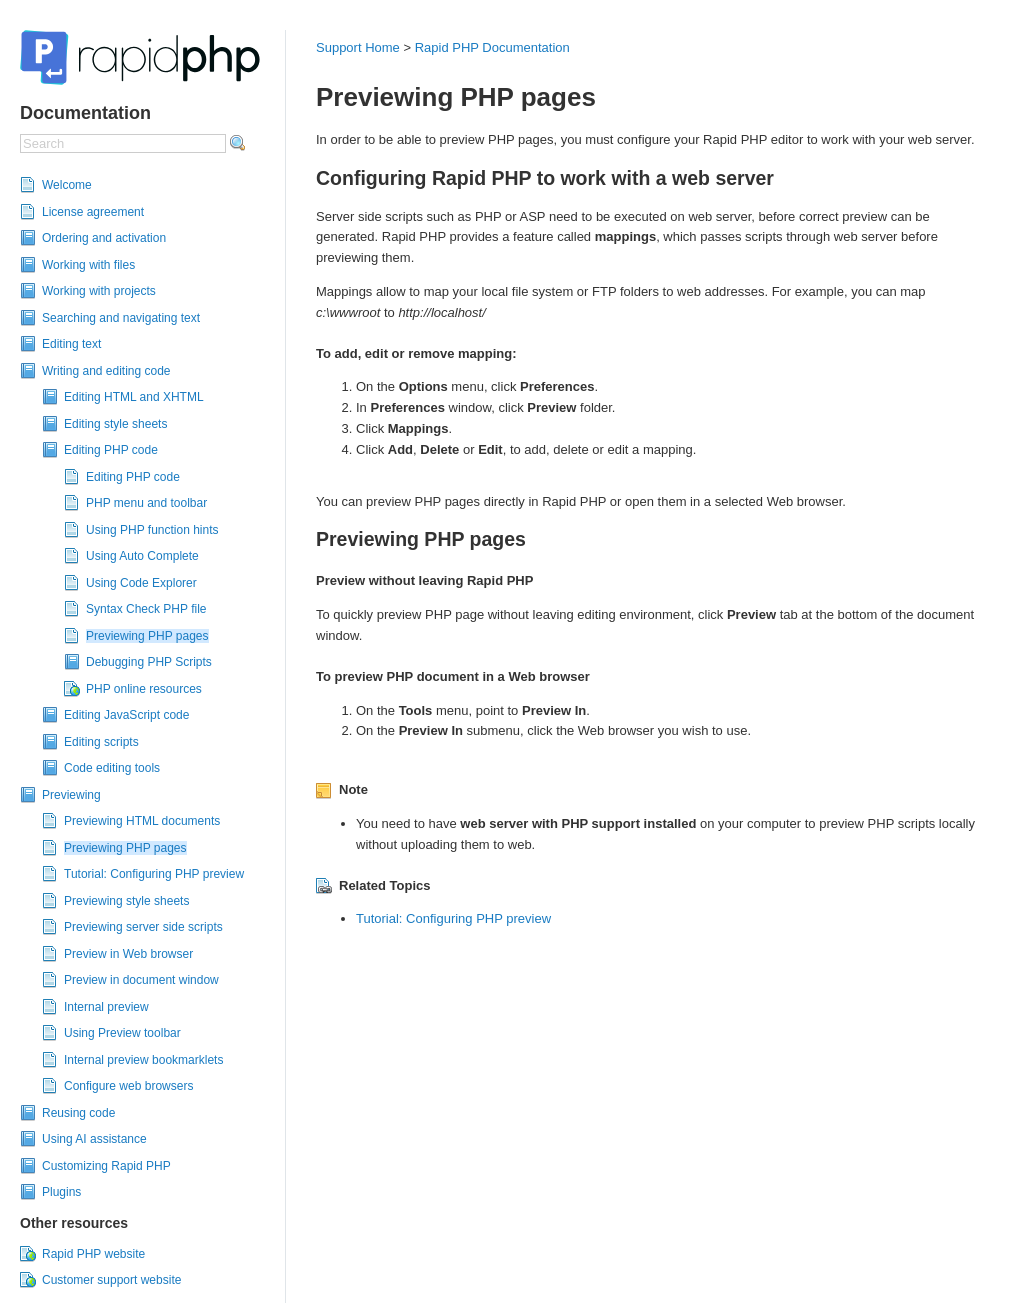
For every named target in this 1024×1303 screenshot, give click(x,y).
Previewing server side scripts (143, 927)
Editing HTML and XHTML (134, 397)
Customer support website (111, 1280)
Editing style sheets (115, 424)
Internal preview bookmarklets (143, 1060)
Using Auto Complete (142, 556)
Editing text (71, 344)
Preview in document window (141, 980)
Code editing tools (112, 768)
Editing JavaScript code (126, 715)
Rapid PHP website (93, 1254)
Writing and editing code (106, 371)
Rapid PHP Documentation (492, 47)
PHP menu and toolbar (146, 503)
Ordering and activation (104, 238)
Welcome (67, 185)
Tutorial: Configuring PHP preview (154, 874)
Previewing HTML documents (142, 821)
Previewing (71, 795)
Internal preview (106, 1007)
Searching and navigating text (121, 318)
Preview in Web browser (128, 954)
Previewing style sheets (126, 901)
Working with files (88, 265)
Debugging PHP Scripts (149, 662)
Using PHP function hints (152, 530)
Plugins (61, 1192)
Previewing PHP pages (147, 636)
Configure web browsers (128, 1086)
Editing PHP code (111, 450)
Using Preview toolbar (122, 1033)
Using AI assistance (94, 1139)
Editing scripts (101, 742)
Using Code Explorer (141, 583)
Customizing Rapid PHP (106, 1166)
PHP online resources (144, 689)
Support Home (358, 47)
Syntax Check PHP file (146, 609)
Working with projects (99, 291)
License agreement (93, 212)
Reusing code (78, 1113)
